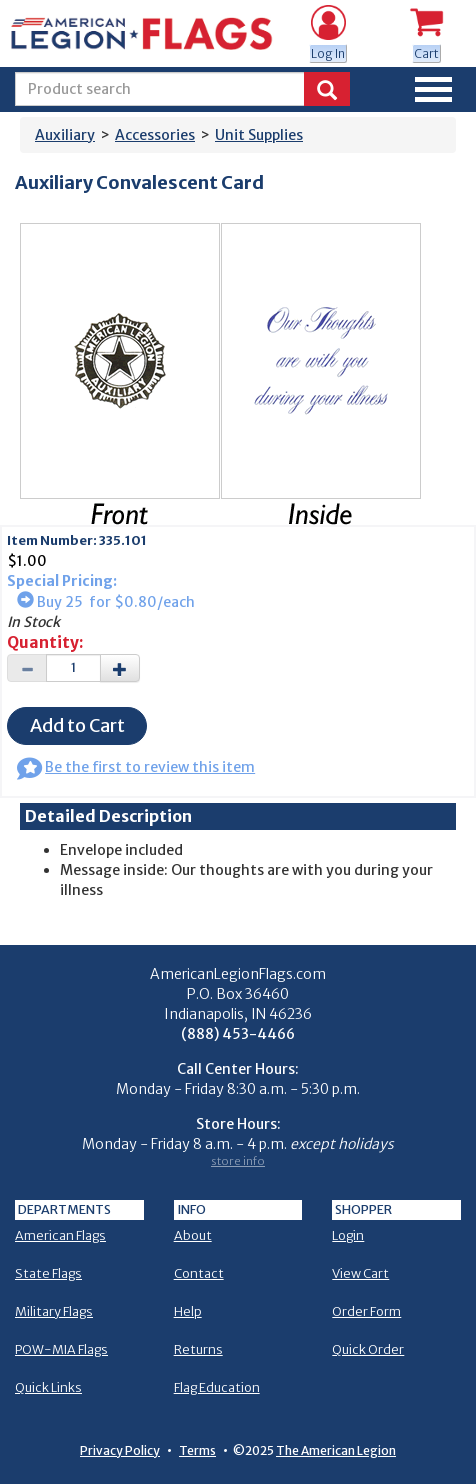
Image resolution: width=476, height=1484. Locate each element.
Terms (197, 1450)
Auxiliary (65, 135)
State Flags (48, 1273)
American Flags (60, 1235)
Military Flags (54, 1311)
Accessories (155, 135)
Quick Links (48, 1387)
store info (238, 1161)
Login (348, 1235)
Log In (328, 53)
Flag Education (217, 1387)
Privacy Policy (120, 1450)
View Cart (360, 1273)
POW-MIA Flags (61, 1349)
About (193, 1235)
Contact (199, 1273)
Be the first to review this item (136, 767)
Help (188, 1311)
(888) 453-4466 (238, 1034)
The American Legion (336, 1450)
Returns (198, 1349)
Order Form (366, 1311)
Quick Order (368, 1349)
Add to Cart (77, 725)
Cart (426, 53)
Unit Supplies (259, 135)
